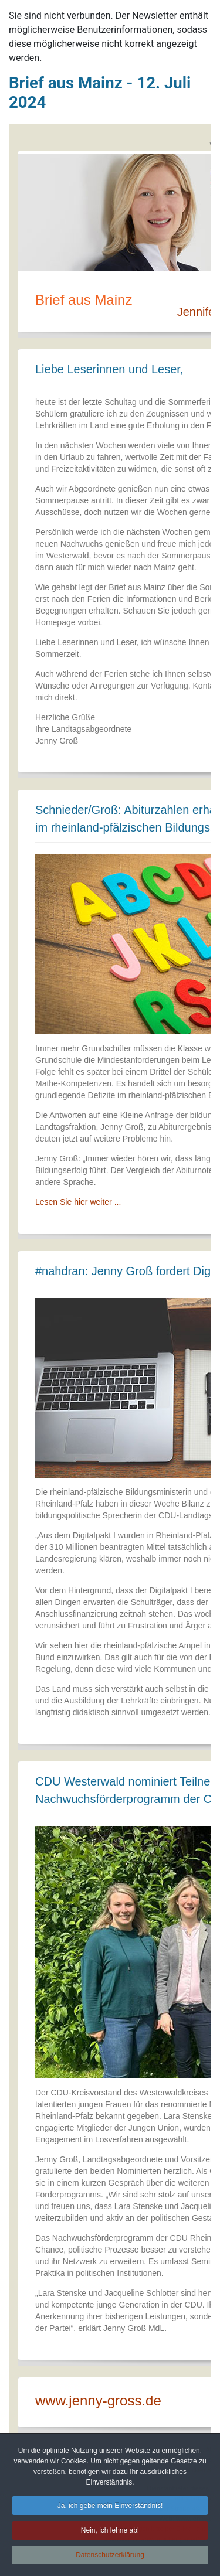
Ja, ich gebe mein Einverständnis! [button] (110, 2507)
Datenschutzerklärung (110, 2557)
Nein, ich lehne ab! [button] (110, 2532)
